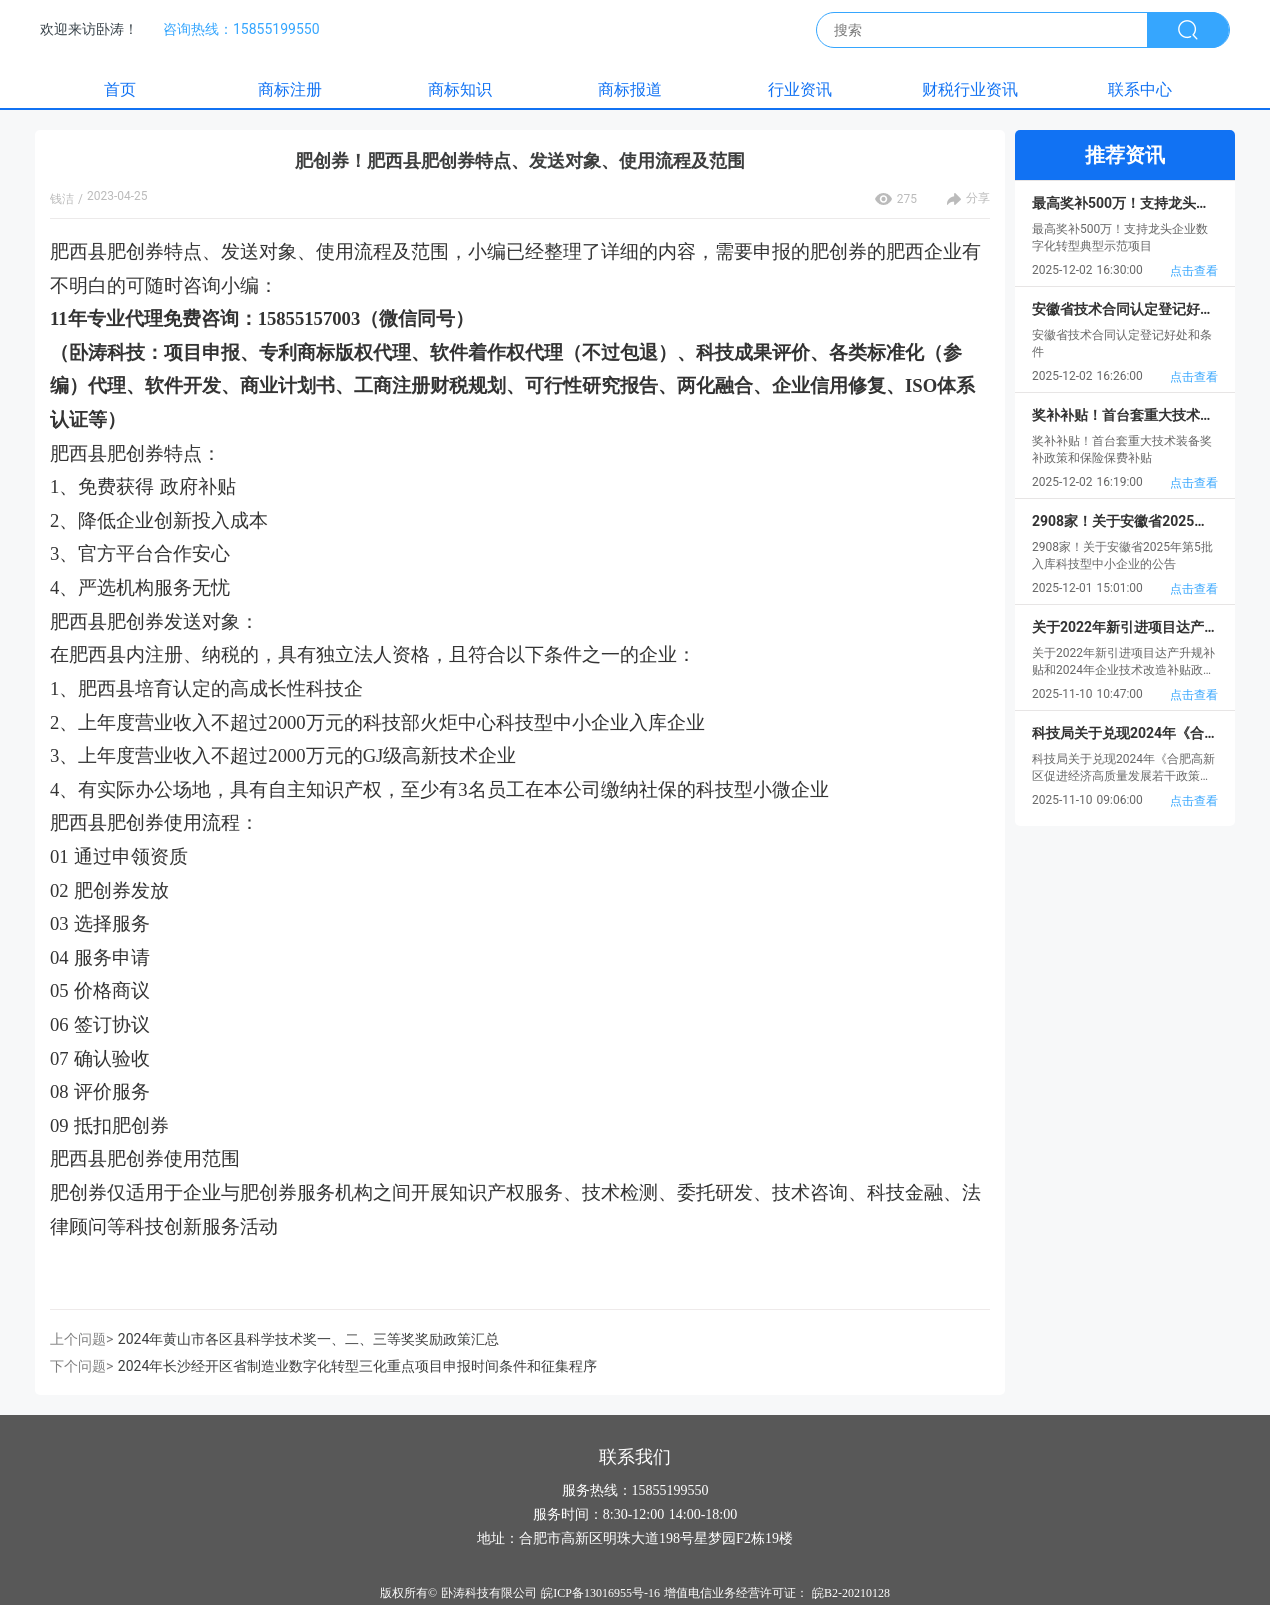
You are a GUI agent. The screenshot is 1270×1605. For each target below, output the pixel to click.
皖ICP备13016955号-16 (600, 1593)
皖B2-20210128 (851, 1593)
